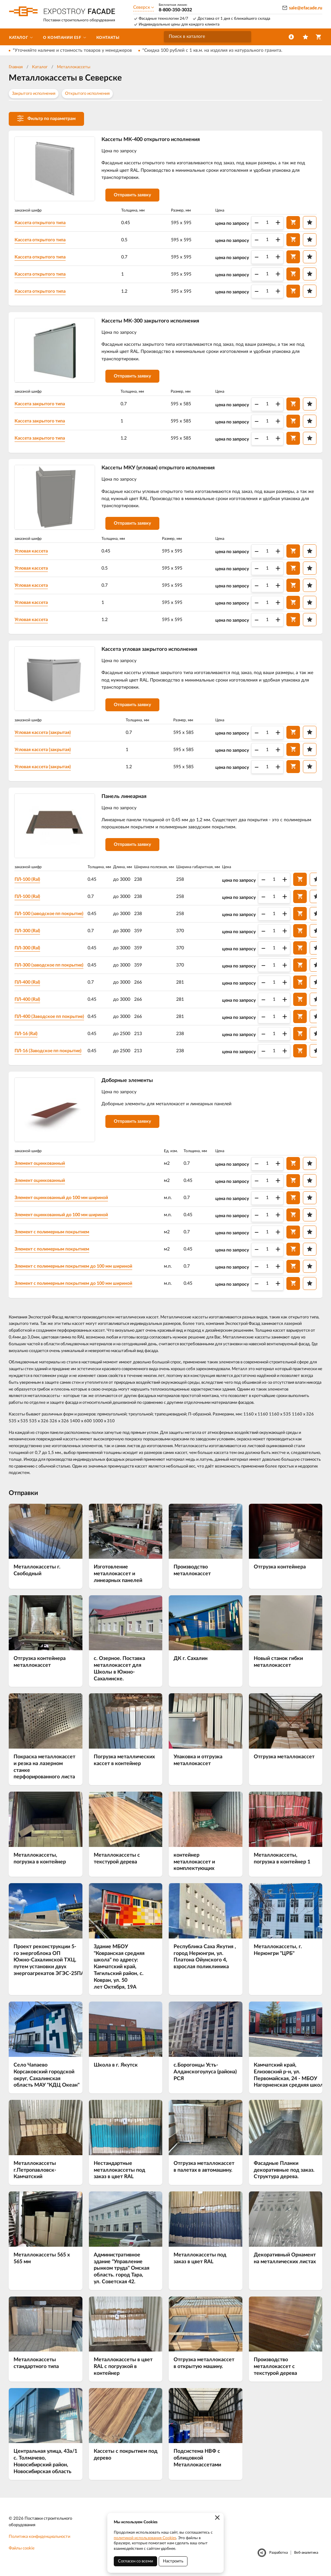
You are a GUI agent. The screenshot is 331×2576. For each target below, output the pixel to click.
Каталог (40, 67)
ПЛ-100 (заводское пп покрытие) (49, 914)
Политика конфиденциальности (39, 2538)
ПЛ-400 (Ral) (27, 983)
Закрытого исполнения (33, 94)
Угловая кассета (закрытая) (43, 733)
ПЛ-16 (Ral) (26, 1034)
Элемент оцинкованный (40, 1164)
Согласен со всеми (135, 2561)
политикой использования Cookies (145, 2538)
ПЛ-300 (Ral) (27, 932)
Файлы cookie (22, 2550)
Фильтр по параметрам (46, 118)
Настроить (173, 2561)
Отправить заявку (132, 195)
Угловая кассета (31, 552)
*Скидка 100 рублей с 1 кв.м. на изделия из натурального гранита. (212, 50)
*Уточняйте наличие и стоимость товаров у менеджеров (72, 50)
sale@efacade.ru (305, 8)
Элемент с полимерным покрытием (52, 1233)
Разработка (278, 2554)
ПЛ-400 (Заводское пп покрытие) (49, 1017)
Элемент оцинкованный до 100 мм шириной (61, 1199)
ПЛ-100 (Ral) (27, 880)
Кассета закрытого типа (40, 404)
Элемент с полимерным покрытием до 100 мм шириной (74, 1267)
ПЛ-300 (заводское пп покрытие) (49, 966)
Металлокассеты (73, 67)
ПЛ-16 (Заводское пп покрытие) (48, 1052)
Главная (16, 67)
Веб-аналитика (306, 2554)
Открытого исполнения (87, 94)
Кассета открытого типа (40, 223)
